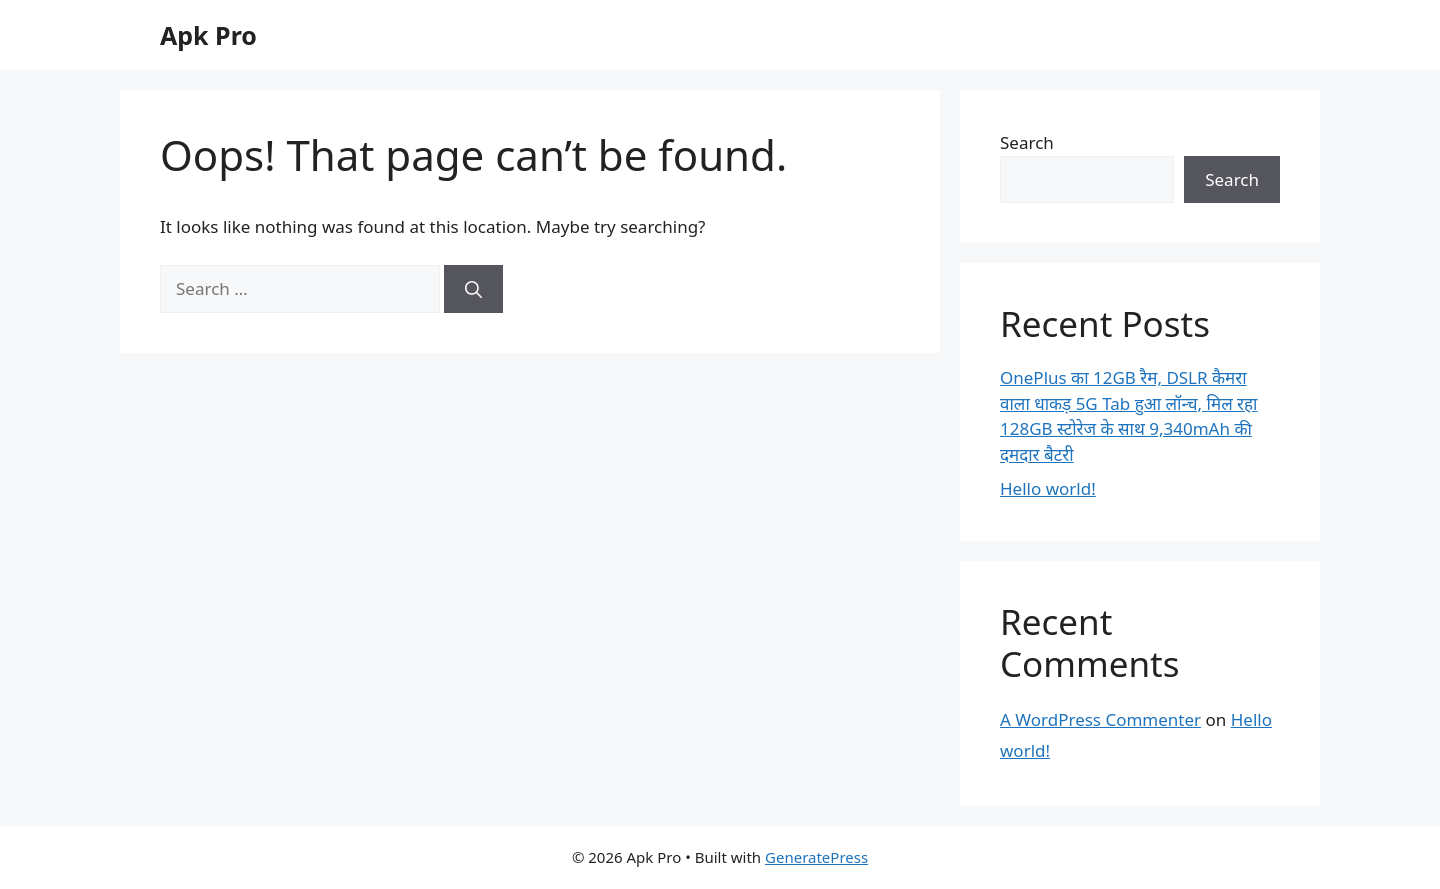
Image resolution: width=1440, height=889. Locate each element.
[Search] (473, 289)
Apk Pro (208, 35)
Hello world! (1048, 488)
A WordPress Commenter (1100, 719)
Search (1027, 142)
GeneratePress (816, 857)
